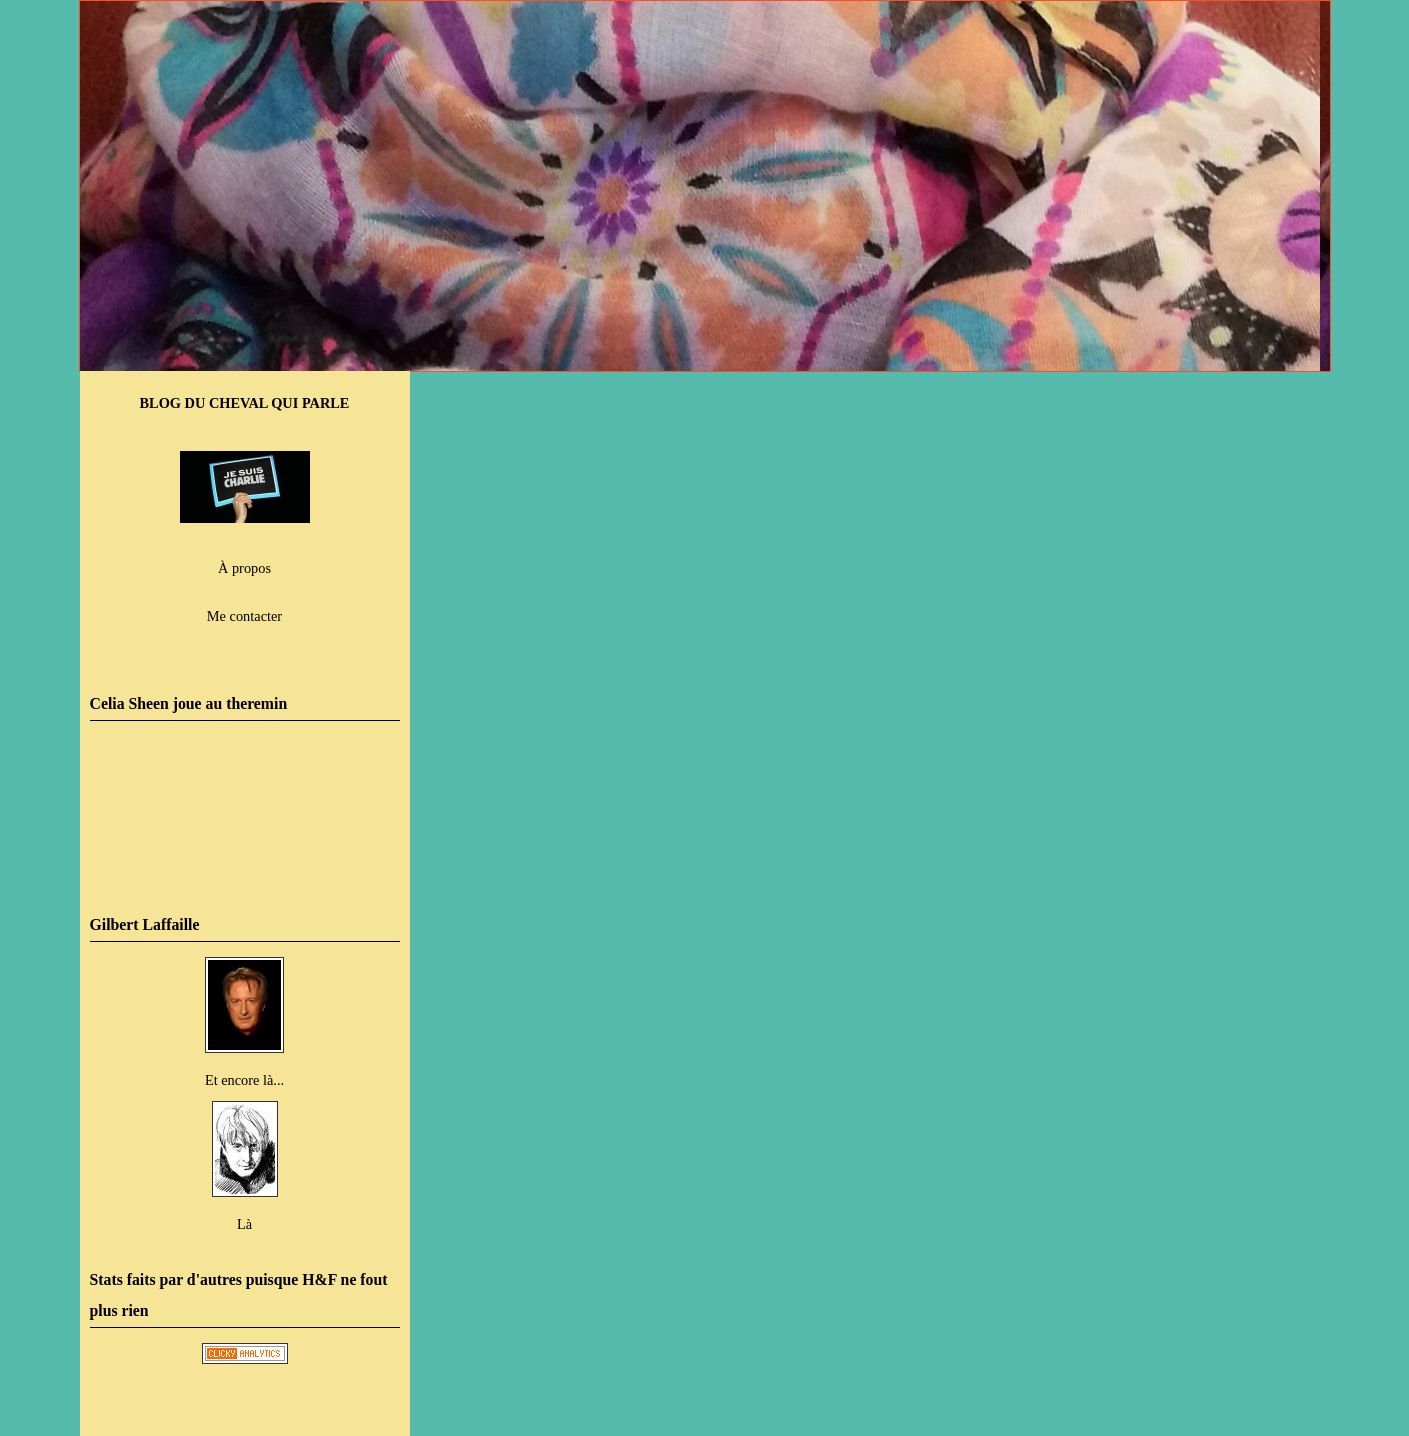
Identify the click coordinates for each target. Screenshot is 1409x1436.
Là (244, 1224)
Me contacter (244, 616)
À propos (244, 568)
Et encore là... (244, 1080)
